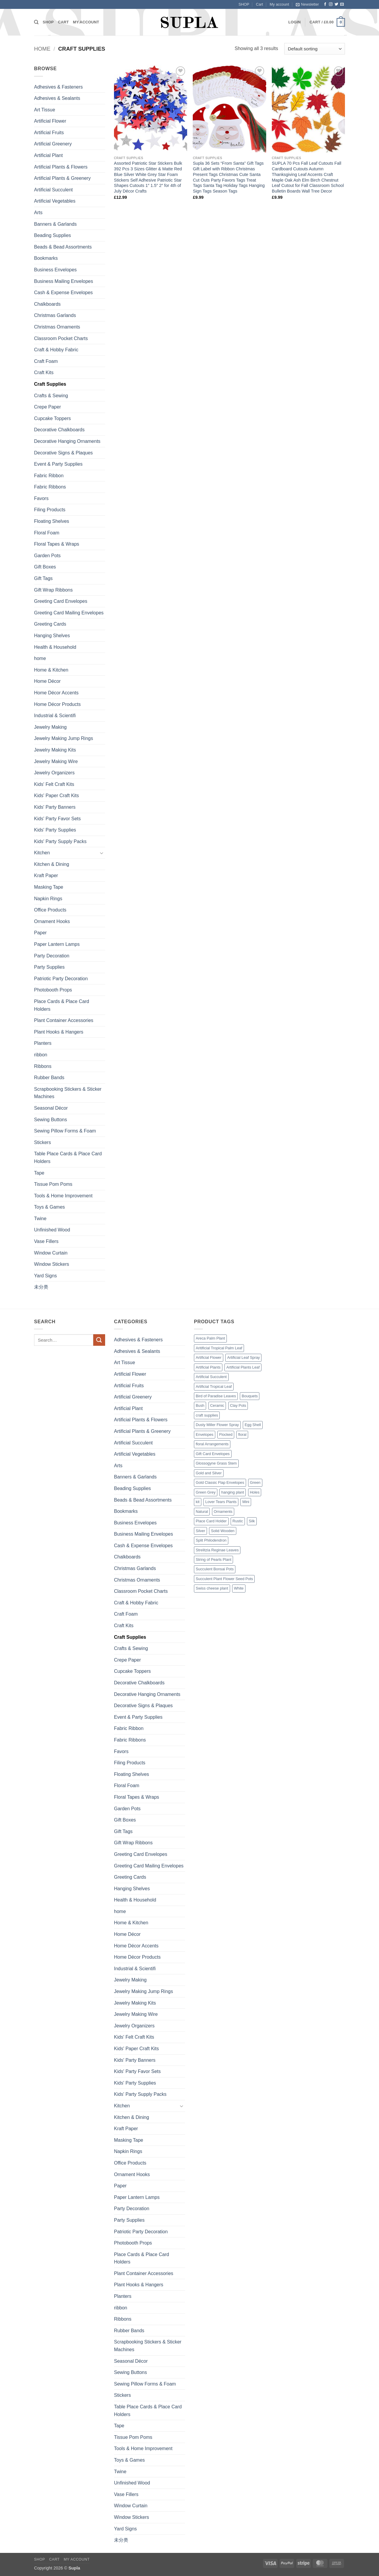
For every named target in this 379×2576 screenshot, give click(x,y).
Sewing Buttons (50, 1119)
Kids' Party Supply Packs (60, 841)
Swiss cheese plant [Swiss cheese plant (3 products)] (212, 1588)
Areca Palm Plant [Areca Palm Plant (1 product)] (210, 1338)
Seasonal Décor (51, 1108)
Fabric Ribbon (49, 475)
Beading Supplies (52, 235)
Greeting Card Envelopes (60, 601)
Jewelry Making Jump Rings (63, 738)
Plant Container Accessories (63, 1020)
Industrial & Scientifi (55, 715)
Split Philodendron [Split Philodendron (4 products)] (211, 1540)
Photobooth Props (53, 989)
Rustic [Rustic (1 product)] (237, 1521)
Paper (40, 932)
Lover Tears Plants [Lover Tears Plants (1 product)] (221, 1502)
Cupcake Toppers (52, 418)
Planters (43, 1043)
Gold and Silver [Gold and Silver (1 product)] (209, 1473)
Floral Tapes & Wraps (56, 544)
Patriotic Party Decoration (61, 978)
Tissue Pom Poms (53, 1184)
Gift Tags (43, 578)
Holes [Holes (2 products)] (255, 1492)
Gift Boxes (45, 566)
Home (42, 49)
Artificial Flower (50, 121)
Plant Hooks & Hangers (58, 1031)
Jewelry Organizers (54, 772)
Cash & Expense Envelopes (63, 292)
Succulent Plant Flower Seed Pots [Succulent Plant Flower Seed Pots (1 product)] (224, 1579)
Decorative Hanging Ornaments (67, 441)
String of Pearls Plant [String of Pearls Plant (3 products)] (213, 1559)
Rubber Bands (49, 1077)
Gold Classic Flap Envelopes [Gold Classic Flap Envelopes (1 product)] (220, 1482)
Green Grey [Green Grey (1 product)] (206, 1492)
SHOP (244, 4)
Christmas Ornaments (57, 326)
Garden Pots (47, 555)
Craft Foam (46, 361)
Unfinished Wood (52, 1229)
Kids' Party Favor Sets (57, 818)
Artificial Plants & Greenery (62, 178)
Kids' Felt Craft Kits (54, 784)
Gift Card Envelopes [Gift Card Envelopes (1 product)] (213, 1454)
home (40, 658)
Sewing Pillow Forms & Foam (65, 1130)
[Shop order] (314, 49)
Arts (38, 212)
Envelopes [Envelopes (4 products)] (204, 1434)
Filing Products (49, 509)
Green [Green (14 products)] (255, 1482)
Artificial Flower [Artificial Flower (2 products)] (208, 1357)
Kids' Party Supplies (55, 829)
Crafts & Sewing (51, 395)
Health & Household (55, 647)
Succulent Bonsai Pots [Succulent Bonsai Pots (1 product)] (215, 1569)
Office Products (50, 909)
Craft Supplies (50, 384)
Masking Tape (48, 887)
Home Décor (47, 681)
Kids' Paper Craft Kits (56, 795)
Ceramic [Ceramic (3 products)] (217, 1405)
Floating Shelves (51, 521)
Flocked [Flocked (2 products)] (225, 1434)
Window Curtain (51, 1252)
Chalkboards (47, 304)
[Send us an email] (342, 4)
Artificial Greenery (53, 143)
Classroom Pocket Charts (61, 338)
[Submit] (99, 1340)
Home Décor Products (57, 704)
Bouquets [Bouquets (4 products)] (250, 1396)
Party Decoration (51, 955)
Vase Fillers (46, 1241)
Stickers (42, 1142)
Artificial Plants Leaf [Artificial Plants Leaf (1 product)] (242, 1367)
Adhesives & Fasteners (58, 86)
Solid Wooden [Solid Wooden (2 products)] (222, 1531)
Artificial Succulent (53, 189)
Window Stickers (51, 1264)
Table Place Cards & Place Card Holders (68, 1157)
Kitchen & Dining (51, 864)
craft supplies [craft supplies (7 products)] (207, 1415)
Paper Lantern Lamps (57, 944)
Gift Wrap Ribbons (53, 589)
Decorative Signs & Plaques (63, 452)
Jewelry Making (50, 727)
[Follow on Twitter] (336, 4)
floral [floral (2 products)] (242, 1434)
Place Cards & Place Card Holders (61, 1005)
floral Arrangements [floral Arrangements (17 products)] (212, 1444)
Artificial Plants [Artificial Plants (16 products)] (208, 1367)
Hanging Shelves (52, 635)
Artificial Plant (48, 155)
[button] (307, 4)
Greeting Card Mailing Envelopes (69, 612)
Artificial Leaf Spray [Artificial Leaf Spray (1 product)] (243, 1357)
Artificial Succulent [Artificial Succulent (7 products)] (211, 1376)
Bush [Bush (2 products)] (200, 1405)
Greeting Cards (50, 624)
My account (279, 4)
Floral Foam (46, 532)
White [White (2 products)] (239, 1588)
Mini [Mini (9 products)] (245, 1502)
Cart (259, 4)
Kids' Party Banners (55, 807)
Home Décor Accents (56, 692)
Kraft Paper (46, 875)
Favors (41, 498)
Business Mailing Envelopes (63, 281)
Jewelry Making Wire (56, 761)
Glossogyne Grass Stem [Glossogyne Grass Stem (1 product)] (216, 1463)
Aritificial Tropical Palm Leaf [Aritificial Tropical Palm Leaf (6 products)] (219, 1348)
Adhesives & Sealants (57, 98)
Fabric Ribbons (50, 486)
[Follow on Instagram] (331, 4)
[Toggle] (101, 852)
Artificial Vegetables (55, 201)
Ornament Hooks (52, 921)
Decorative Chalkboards (59, 429)
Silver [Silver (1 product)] (200, 1531)
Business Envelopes (55, 269)
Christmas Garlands (55, 315)
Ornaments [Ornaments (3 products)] (223, 1511)
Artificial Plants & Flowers (61, 166)
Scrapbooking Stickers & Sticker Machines (68, 1093)
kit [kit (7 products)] (198, 1502)
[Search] (36, 22)
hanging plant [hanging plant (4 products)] (232, 1492)
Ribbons (43, 1066)
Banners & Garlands (55, 224)
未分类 (41, 1286)
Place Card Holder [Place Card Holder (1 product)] (211, 1521)
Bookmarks (46, 258)
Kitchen (42, 852)
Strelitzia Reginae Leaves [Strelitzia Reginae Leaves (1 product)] (217, 1550)
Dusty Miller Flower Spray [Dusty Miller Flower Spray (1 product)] (217, 1424)
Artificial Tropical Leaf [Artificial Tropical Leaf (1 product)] (214, 1386)
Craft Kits (44, 372)
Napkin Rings (48, 898)
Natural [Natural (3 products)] (202, 1511)
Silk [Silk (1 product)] (252, 1521)
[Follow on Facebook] (325, 4)
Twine (40, 1218)
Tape (39, 1172)
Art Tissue (44, 109)
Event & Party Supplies (58, 464)
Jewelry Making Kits (55, 749)
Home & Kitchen (51, 669)
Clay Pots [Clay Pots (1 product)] (238, 1405)
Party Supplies (49, 967)
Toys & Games (49, 1206)
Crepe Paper (47, 406)
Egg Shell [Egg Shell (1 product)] (253, 1424)
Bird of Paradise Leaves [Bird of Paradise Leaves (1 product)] (216, 1396)
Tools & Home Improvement (63, 1195)
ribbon (40, 1054)
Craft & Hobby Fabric (56, 349)
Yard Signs (45, 1275)
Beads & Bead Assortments (63, 246)
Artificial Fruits (49, 132)
